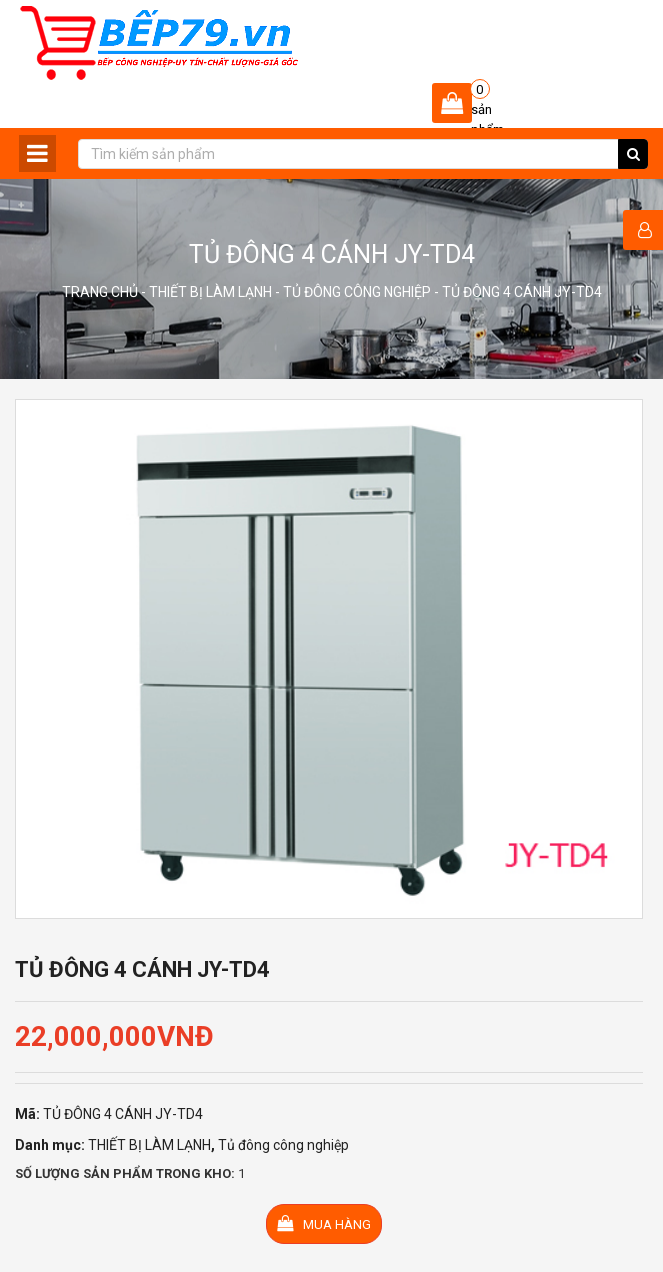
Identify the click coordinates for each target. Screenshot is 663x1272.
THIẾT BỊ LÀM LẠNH (210, 292)
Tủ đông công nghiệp (357, 292)
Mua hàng (324, 1223)
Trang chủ (100, 292)
